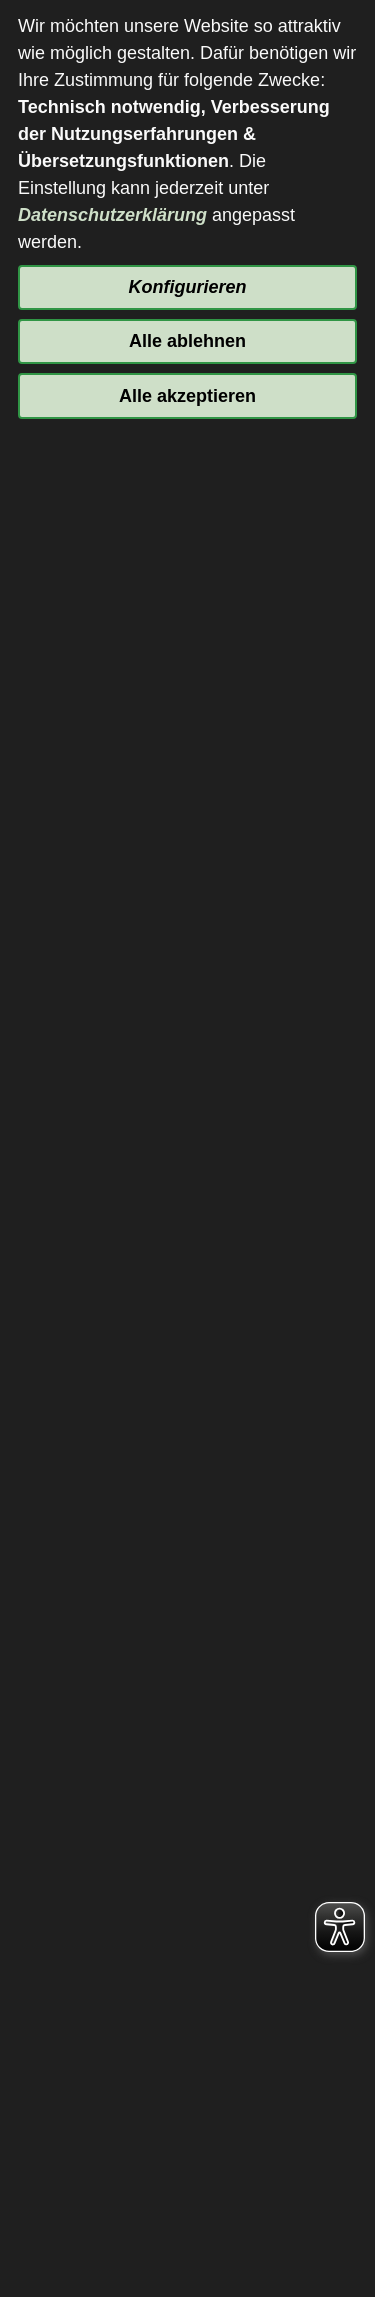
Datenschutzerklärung (112, 215)
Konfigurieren (187, 287)
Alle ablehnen (187, 341)
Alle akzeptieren (187, 396)
